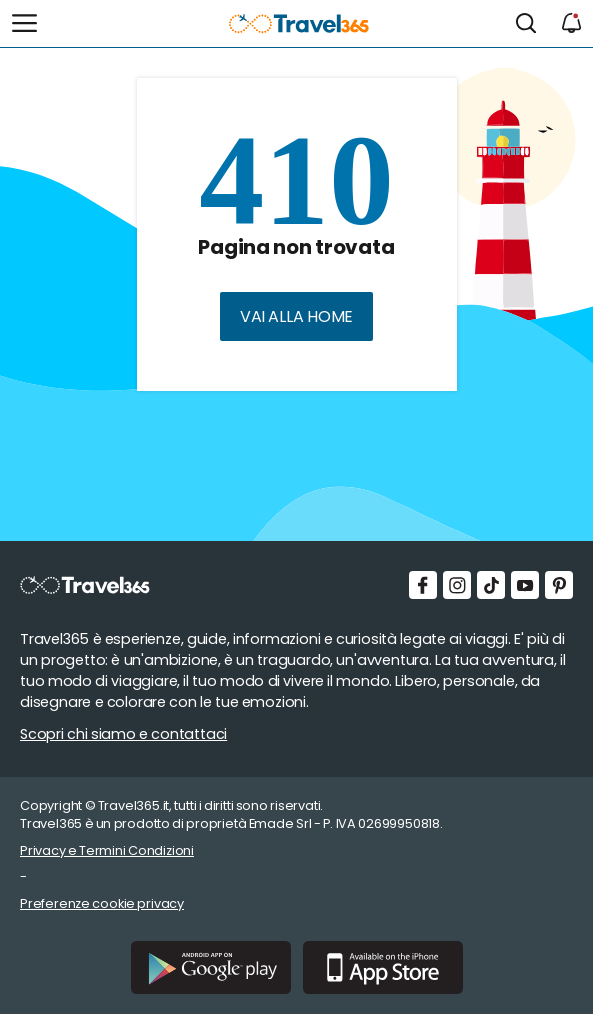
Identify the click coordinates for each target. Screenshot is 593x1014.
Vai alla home (296, 316)
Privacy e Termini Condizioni (107, 850)
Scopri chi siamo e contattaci (123, 734)
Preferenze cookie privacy (102, 903)
